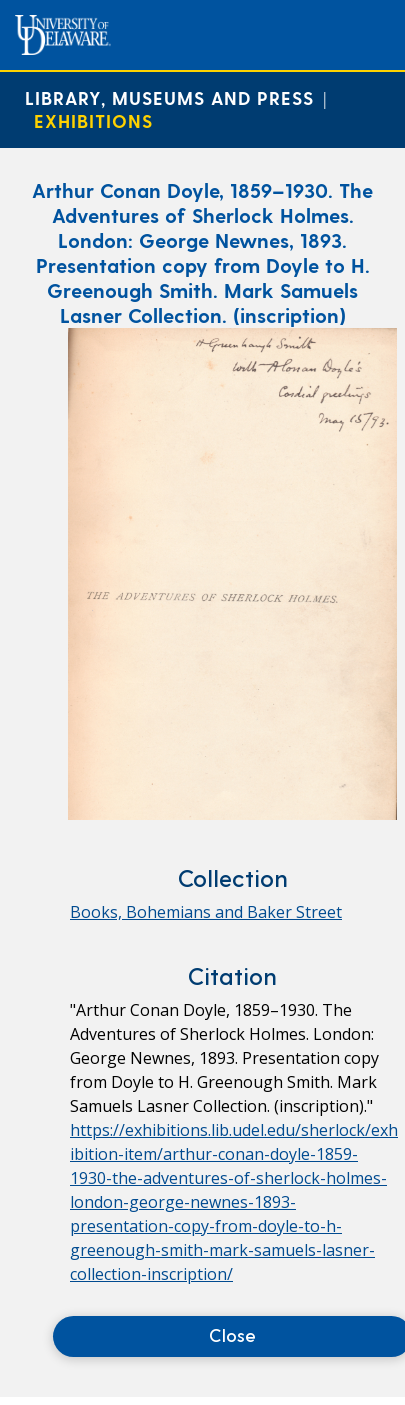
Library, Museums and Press (169, 97)
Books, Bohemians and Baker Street (206, 912)
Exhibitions (93, 120)
